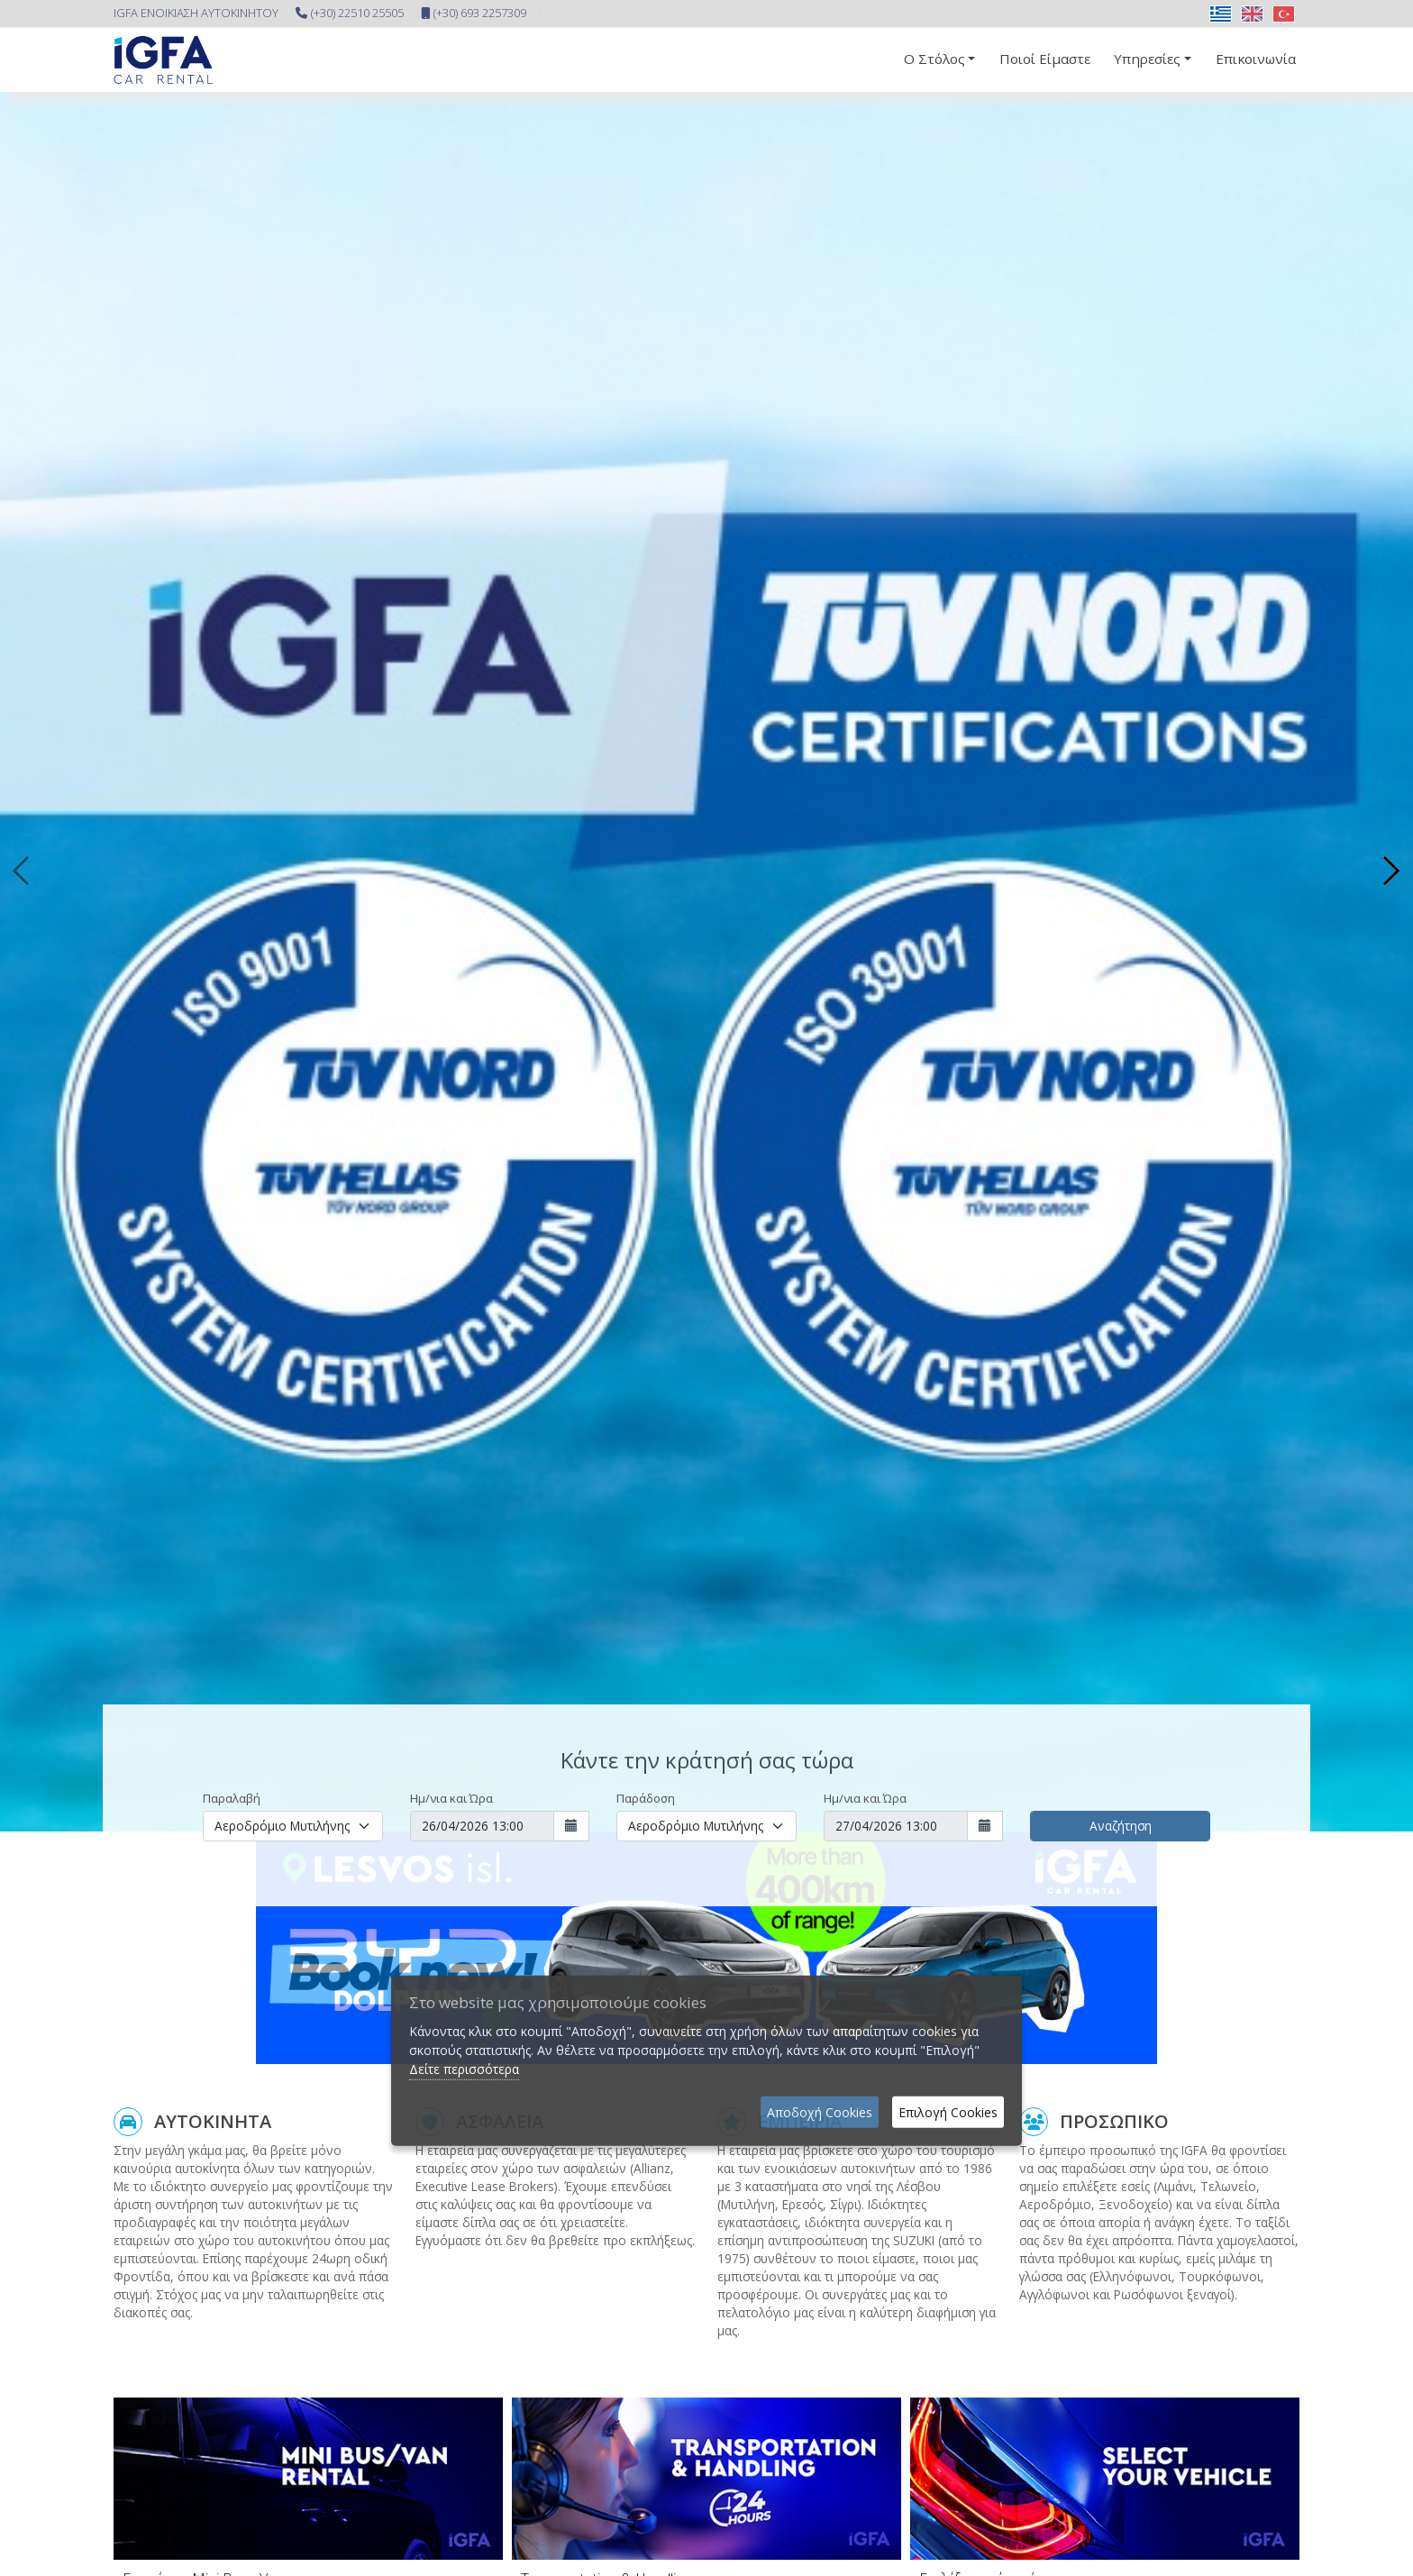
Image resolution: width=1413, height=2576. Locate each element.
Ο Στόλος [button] (934, 59)
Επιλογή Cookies (948, 2112)
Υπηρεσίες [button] (1147, 59)
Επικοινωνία (1256, 59)
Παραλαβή (231, 1798)
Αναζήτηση (1120, 1825)
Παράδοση (645, 1798)
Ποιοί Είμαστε (1044, 59)
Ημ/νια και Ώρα (451, 1798)
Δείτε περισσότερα (464, 2069)
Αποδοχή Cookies (819, 2112)
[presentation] (23, 870)
